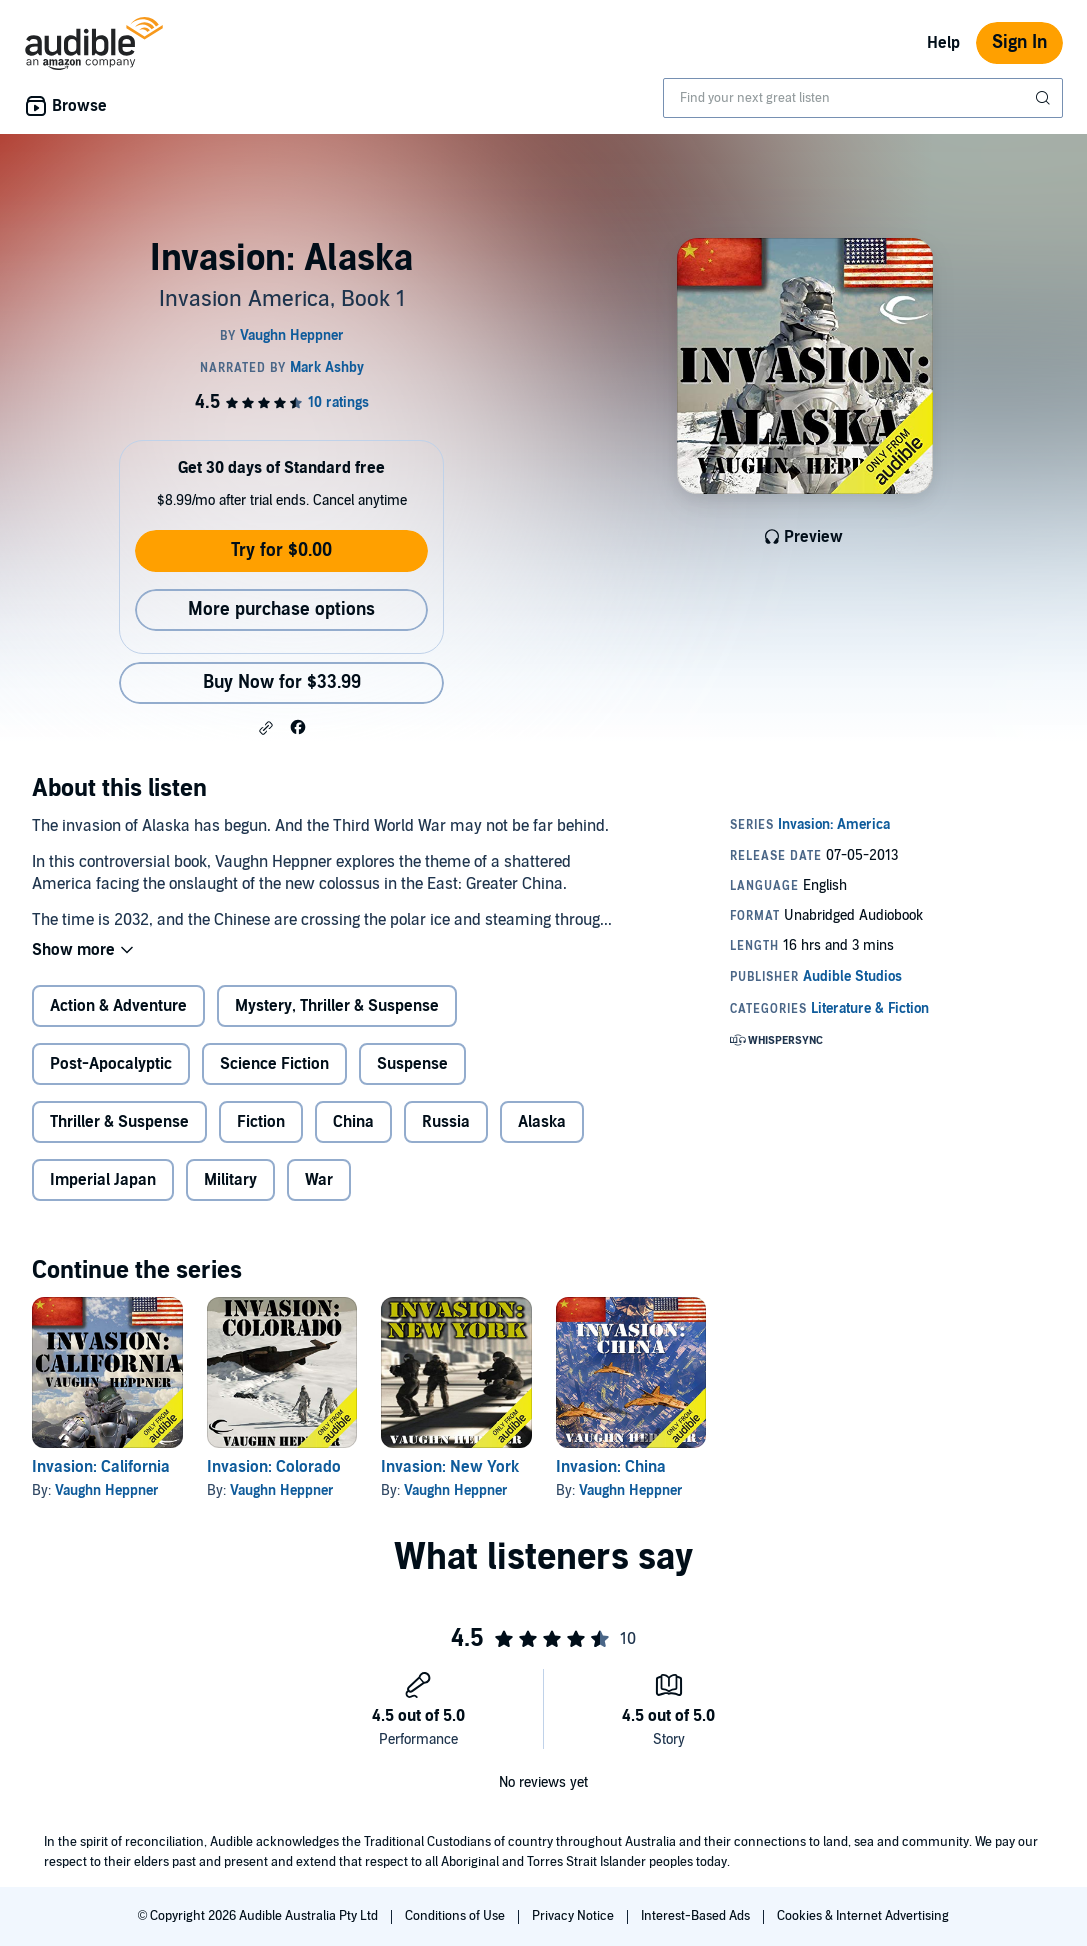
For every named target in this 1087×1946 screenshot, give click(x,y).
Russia (446, 1122)
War (319, 1180)
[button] (266, 728)
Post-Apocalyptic (111, 1064)
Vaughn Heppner (107, 1490)
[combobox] (863, 98)
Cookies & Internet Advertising (863, 1916)
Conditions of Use (456, 1916)
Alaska (542, 1122)
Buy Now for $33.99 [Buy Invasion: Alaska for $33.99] (282, 682)
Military (230, 1180)
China (353, 1122)
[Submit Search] (1045, 98)
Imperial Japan (103, 1180)
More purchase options (281, 609)
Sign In (1019, 42)
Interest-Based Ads (697, 1916)
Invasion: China (611, 1467)
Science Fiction (274, 1064)
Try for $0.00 (281, 550)
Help (943, 43)
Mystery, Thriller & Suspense (337, 1006)
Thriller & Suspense (119, 1122)
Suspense (412, 1064)
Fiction (261, 1122)
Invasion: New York (450, 1467)
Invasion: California (101, 1467)
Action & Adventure (118, 1006)
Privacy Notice (574, 1916)
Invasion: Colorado (274, 1467)
